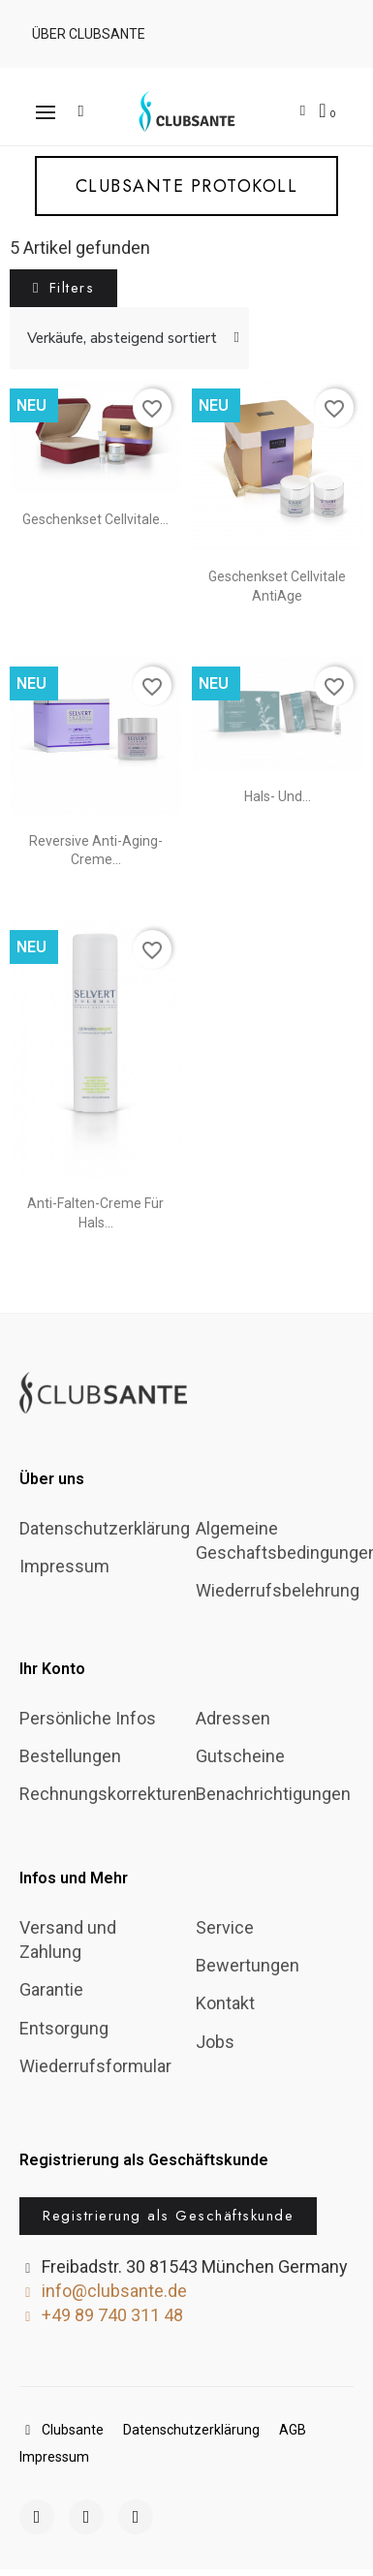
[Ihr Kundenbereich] (303, 111)
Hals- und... (277, 796)
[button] (86, 34)
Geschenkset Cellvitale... (95, 519)
